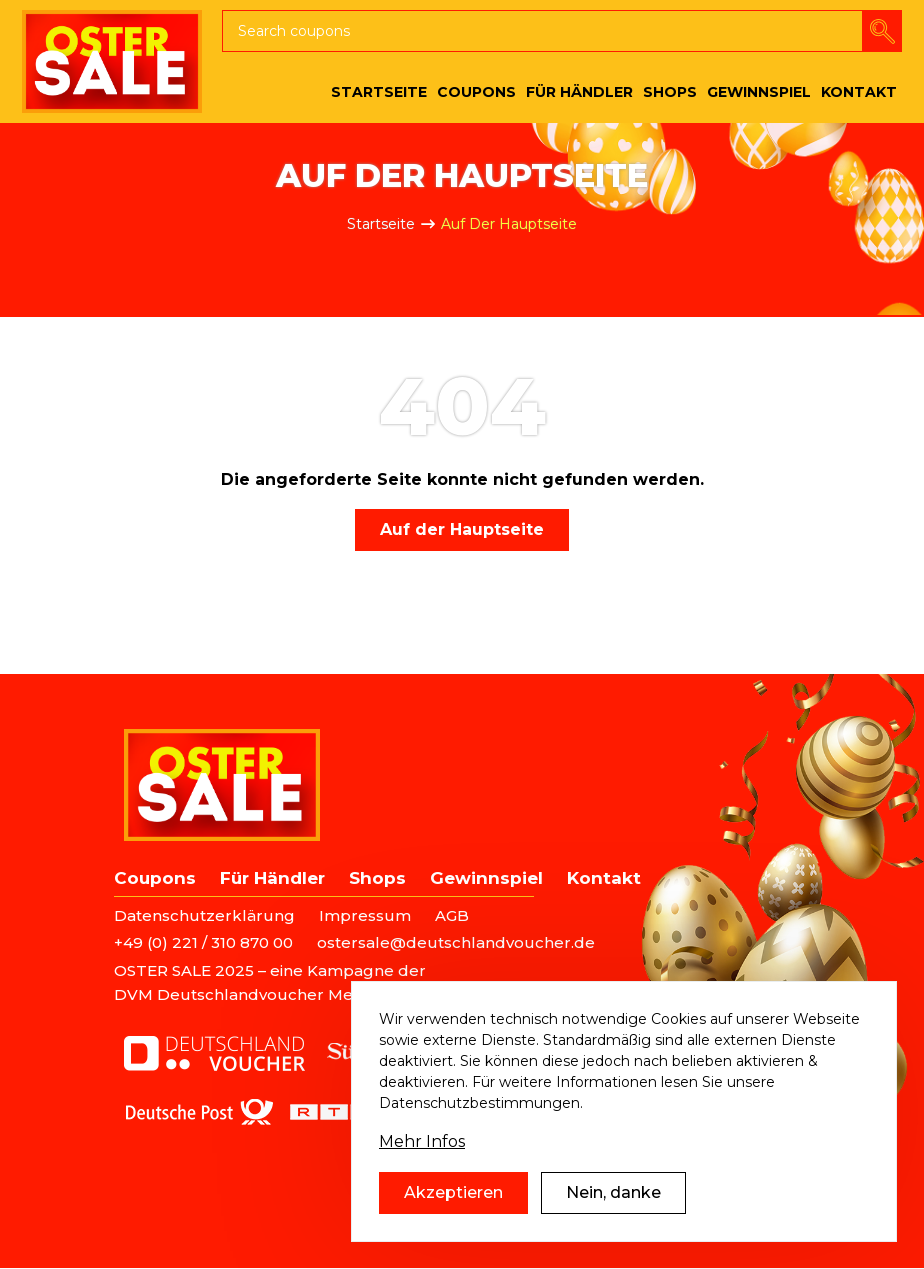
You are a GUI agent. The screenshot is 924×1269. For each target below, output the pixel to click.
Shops (377, 878)
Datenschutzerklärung (204, 915)
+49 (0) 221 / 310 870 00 (203, 942)
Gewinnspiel (486, 878)
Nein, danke (613, 1192)
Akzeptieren (453, 1192)
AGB (452, 915)
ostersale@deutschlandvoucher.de (456, 942)
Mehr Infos (422, 1141)
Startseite (381, 224)
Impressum (365, 915)
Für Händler (272, 878)
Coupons (155, 878)
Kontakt (604, 878)
